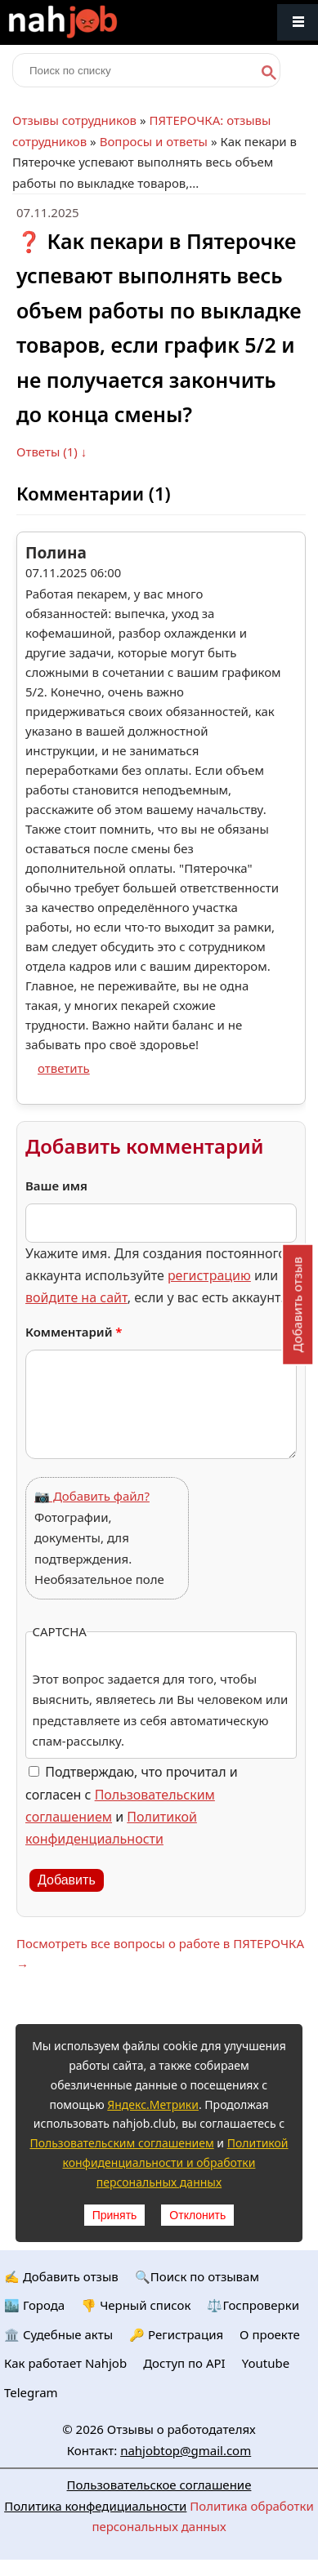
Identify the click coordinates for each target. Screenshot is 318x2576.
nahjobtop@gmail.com (185, 2450)
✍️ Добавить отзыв (61, 2276)
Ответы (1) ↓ (51, 451)
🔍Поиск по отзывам (197, 2276)
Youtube (265, 2363)
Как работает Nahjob (65, 2363)
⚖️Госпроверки (253, 2305)
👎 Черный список (135, 2305)
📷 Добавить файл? (92, 1496)
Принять (114, 2215)
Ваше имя (56, 1185)
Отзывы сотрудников (74, 120)
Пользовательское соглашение (159, 2484)
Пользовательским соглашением (121, 2143)
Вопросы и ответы (154, 141)
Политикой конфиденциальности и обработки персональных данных (176, 2162)
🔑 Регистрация (176, 2334)
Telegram (31, 2392)
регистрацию (209, 1275)
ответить (64, 1068)
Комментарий (74, 1332)
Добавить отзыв (297, 1304)
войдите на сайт (76, 1297)
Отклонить (197, 2215)
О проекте (270, 2334)
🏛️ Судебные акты (58, 2334)
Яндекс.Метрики (153, 2104)
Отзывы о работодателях (181, 2429)
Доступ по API (184, 2363)
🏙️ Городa (34, 2305)
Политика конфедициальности (95, 2506)
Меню (297, 22)
